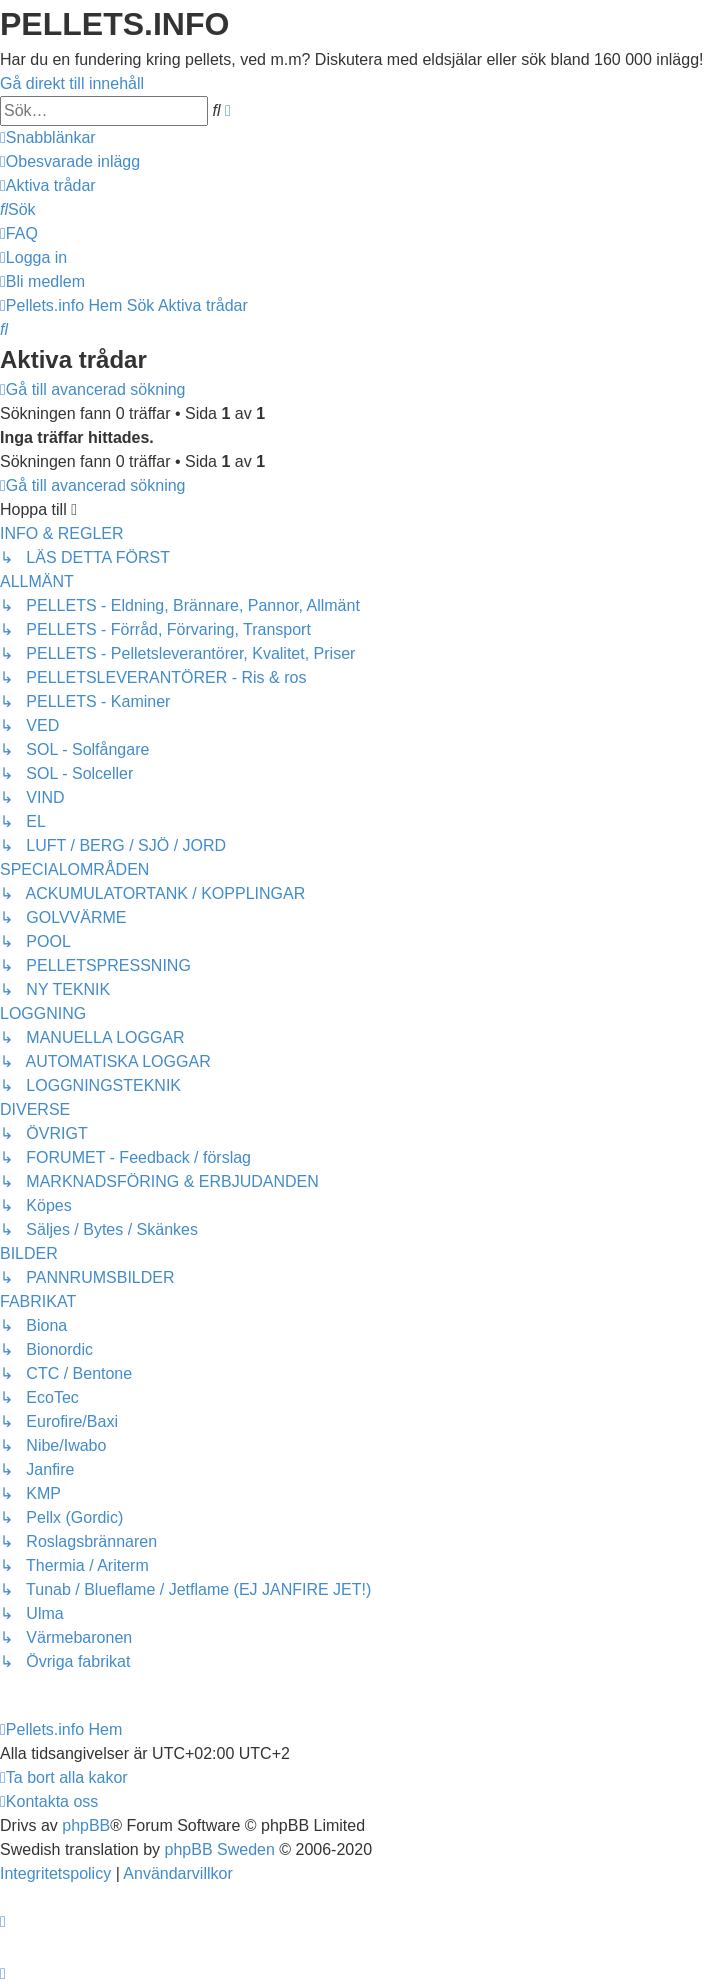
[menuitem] (70, 161)
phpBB (86, 1825)
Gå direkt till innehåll (72, 83)
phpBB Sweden (220, 1849)
